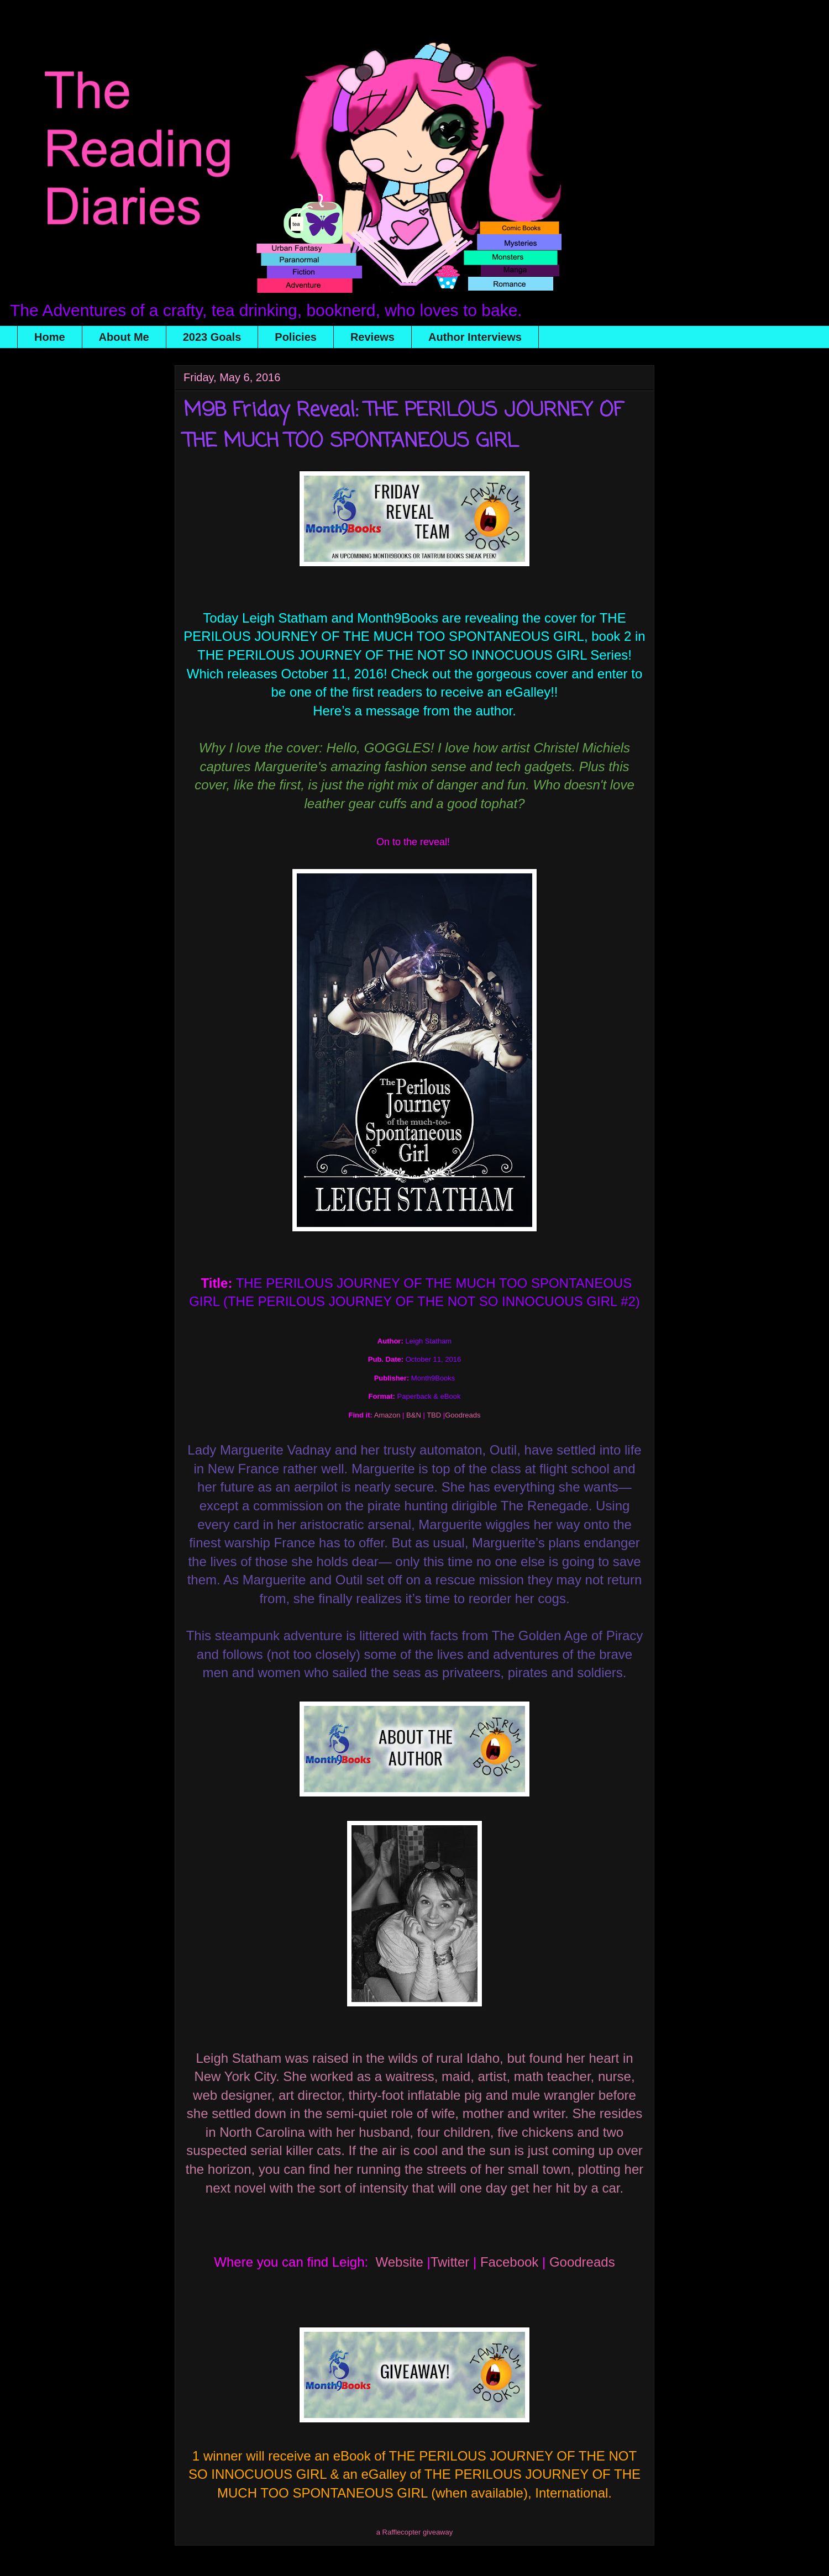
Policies (296, 337)
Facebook (509, 2261)
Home (49, 337)
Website (399, 2261)
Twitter (452, 2261)
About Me (124, 337)
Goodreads (582, 2261)
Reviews (372, 337)
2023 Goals (212, 337)
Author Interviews (475, 337)
